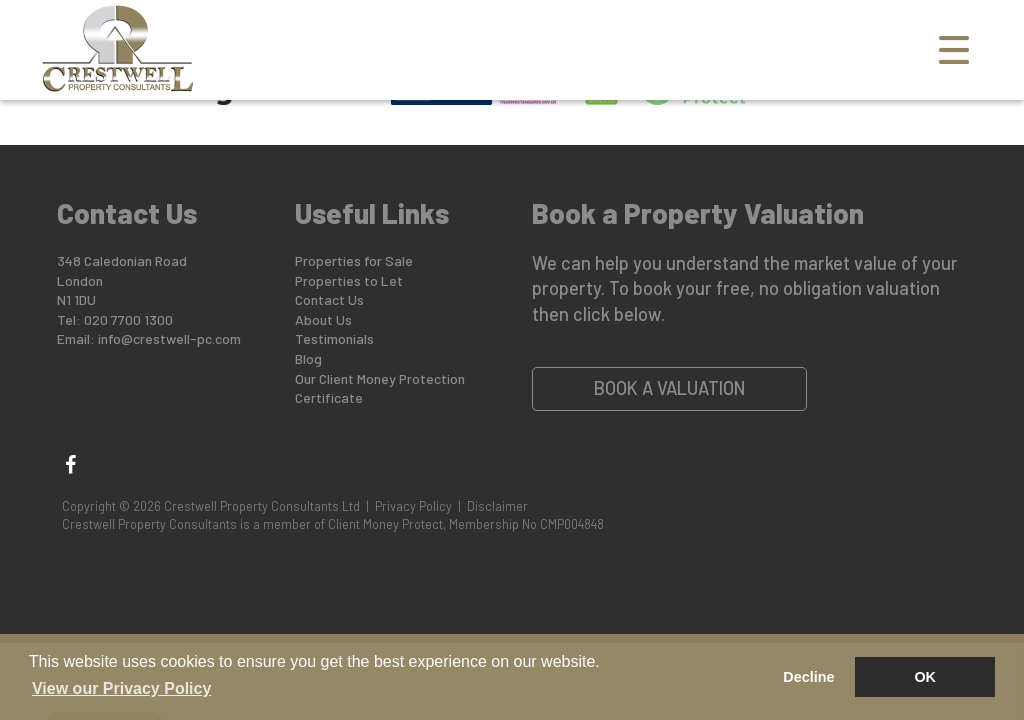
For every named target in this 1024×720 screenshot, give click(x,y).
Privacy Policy (413, 506)
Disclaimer (497, 506)
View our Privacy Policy (121, 688)
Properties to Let (349, 280)
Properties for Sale (354, 260)
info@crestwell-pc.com (169, 338)
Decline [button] (808, 677)
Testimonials (334, 338)
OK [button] (925, 677)
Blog (308, 358)
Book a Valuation (670, 388)
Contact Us (329, 299)
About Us (323, 319)
